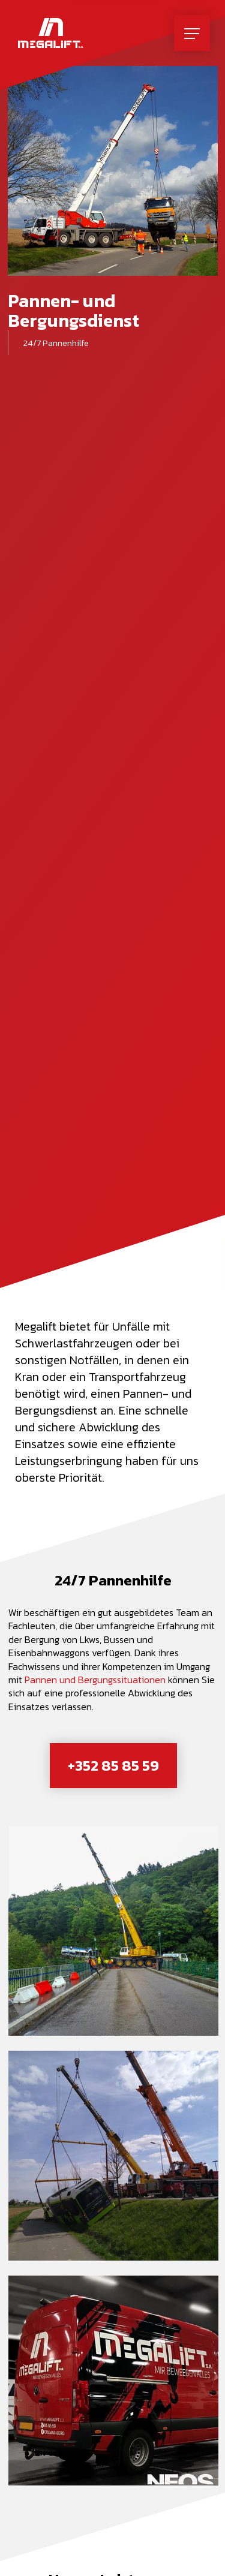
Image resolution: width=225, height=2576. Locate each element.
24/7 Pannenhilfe (56, 342)
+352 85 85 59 (113, 1765)
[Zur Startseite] (50, 33)
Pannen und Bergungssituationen (95, 1679)
